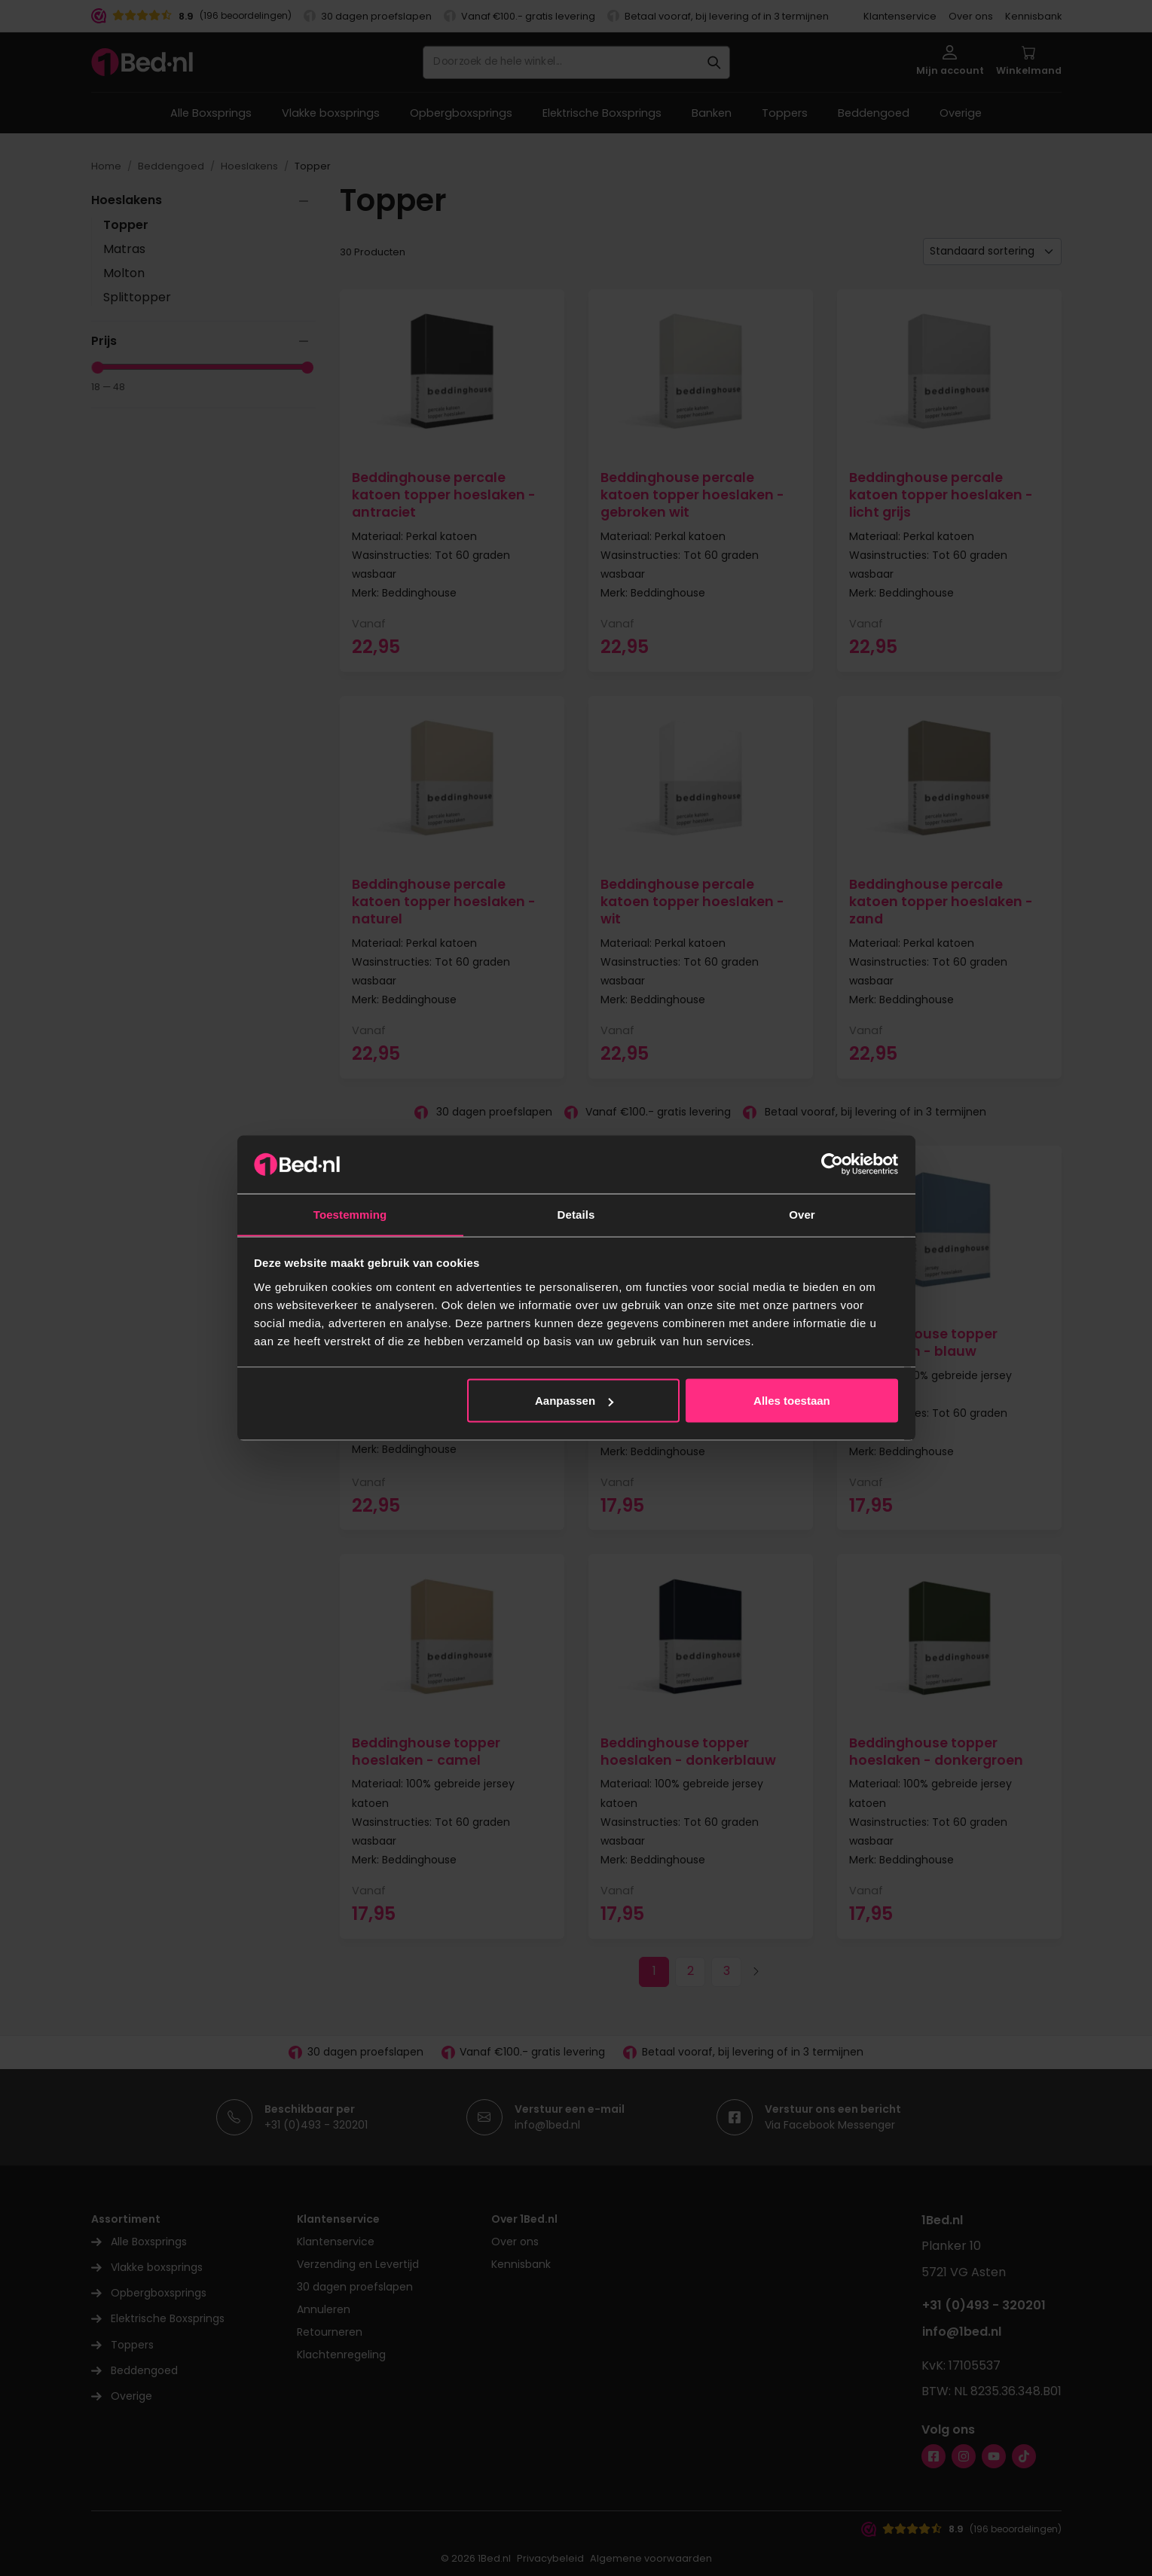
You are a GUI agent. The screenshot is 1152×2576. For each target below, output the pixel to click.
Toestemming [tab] (350, 1213)
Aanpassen (574, 1400)
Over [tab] (802, 1213)
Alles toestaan (791, 1400)
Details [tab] (576, 1213)
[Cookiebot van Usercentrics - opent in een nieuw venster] (832, 1163)
